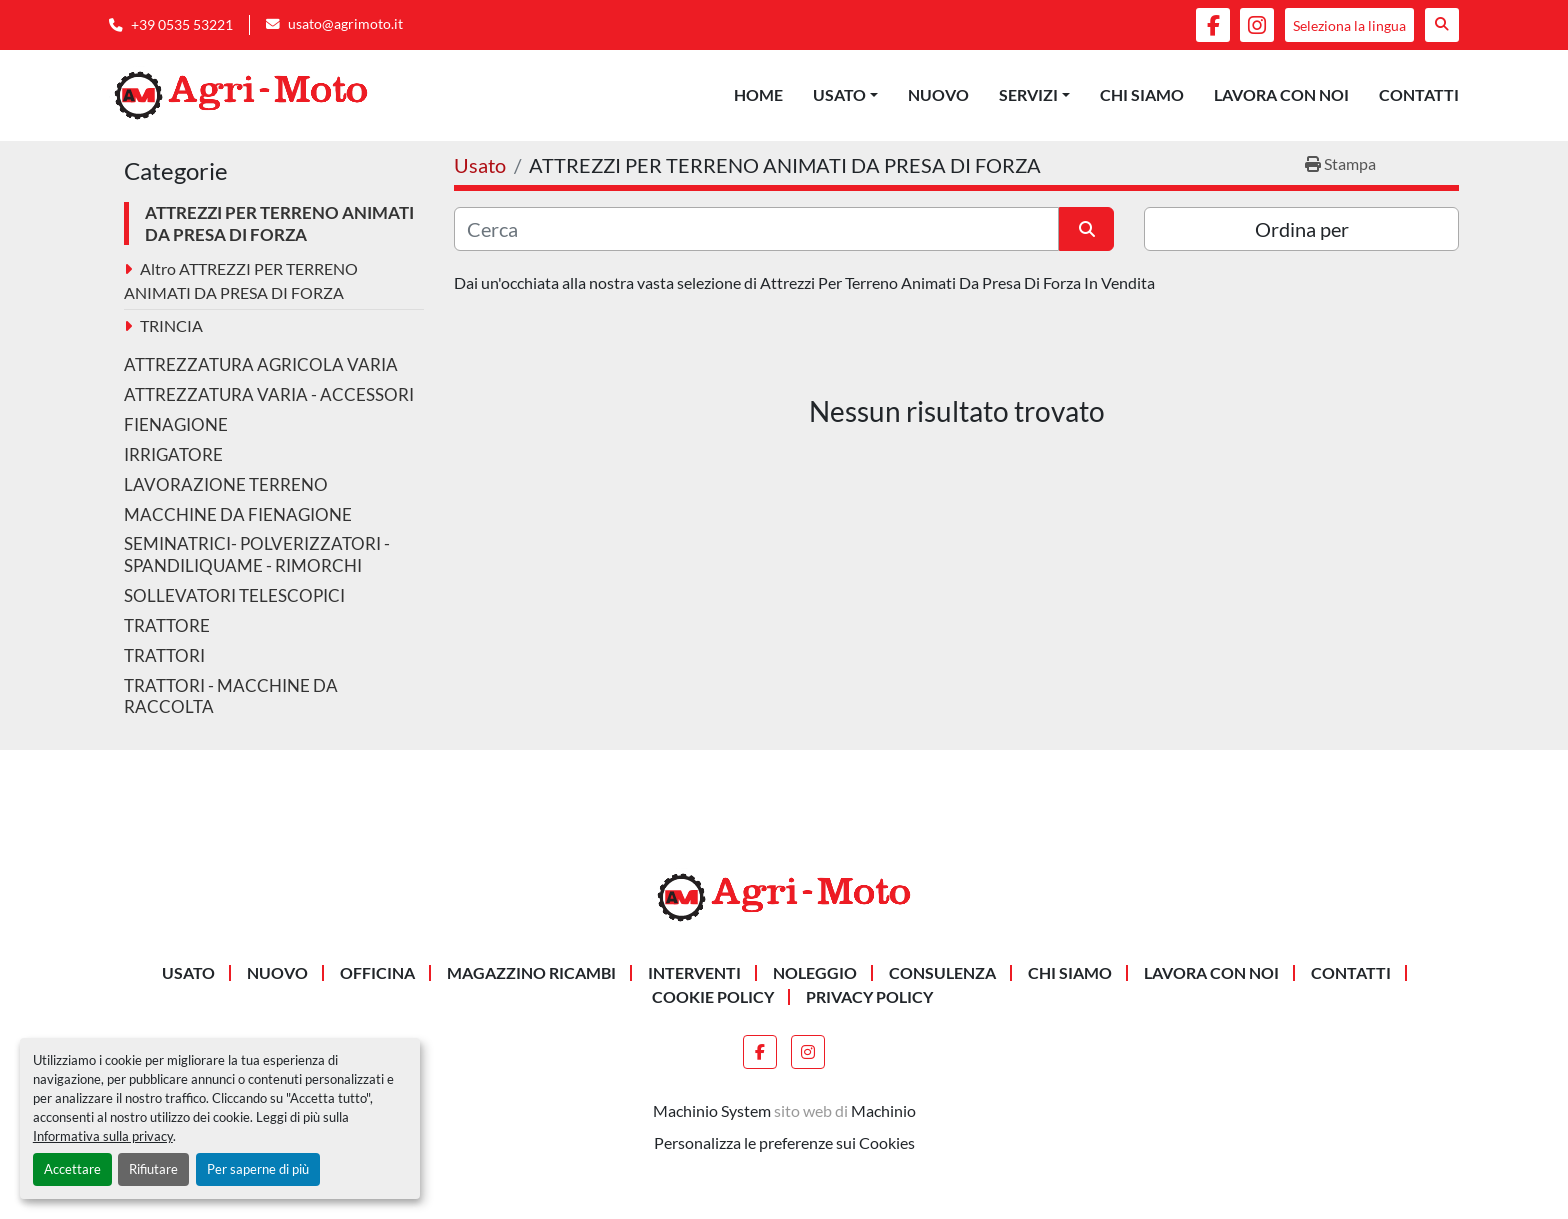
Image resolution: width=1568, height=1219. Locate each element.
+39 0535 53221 (182, 25)
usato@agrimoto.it (345, 24)
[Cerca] (756, 229)
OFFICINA (377, 972)
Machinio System (712, 1110)
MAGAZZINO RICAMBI (531, 972)
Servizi (1028, 94)
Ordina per (1302, 229)
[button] (845, 95)
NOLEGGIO (815, 972)
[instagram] (1257, 25)
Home (758, 94)
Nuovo (938, 94)
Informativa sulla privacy (103, 1136)
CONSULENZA (942, 972)
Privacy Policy (869, 996)
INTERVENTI (694, 972)
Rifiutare (153, 1169)
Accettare (72, 1169)
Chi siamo (1142, 94)
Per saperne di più (258, 1169)
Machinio (883, 1110)
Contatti (1419, 94)
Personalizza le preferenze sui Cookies (784, 1142)
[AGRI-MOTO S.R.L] (784, 895)
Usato (839, 94)
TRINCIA (171, 325)
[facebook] (1213, 25)
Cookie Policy (713, 996)
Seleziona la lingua (1349, 25)
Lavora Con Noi (1281, 94)
